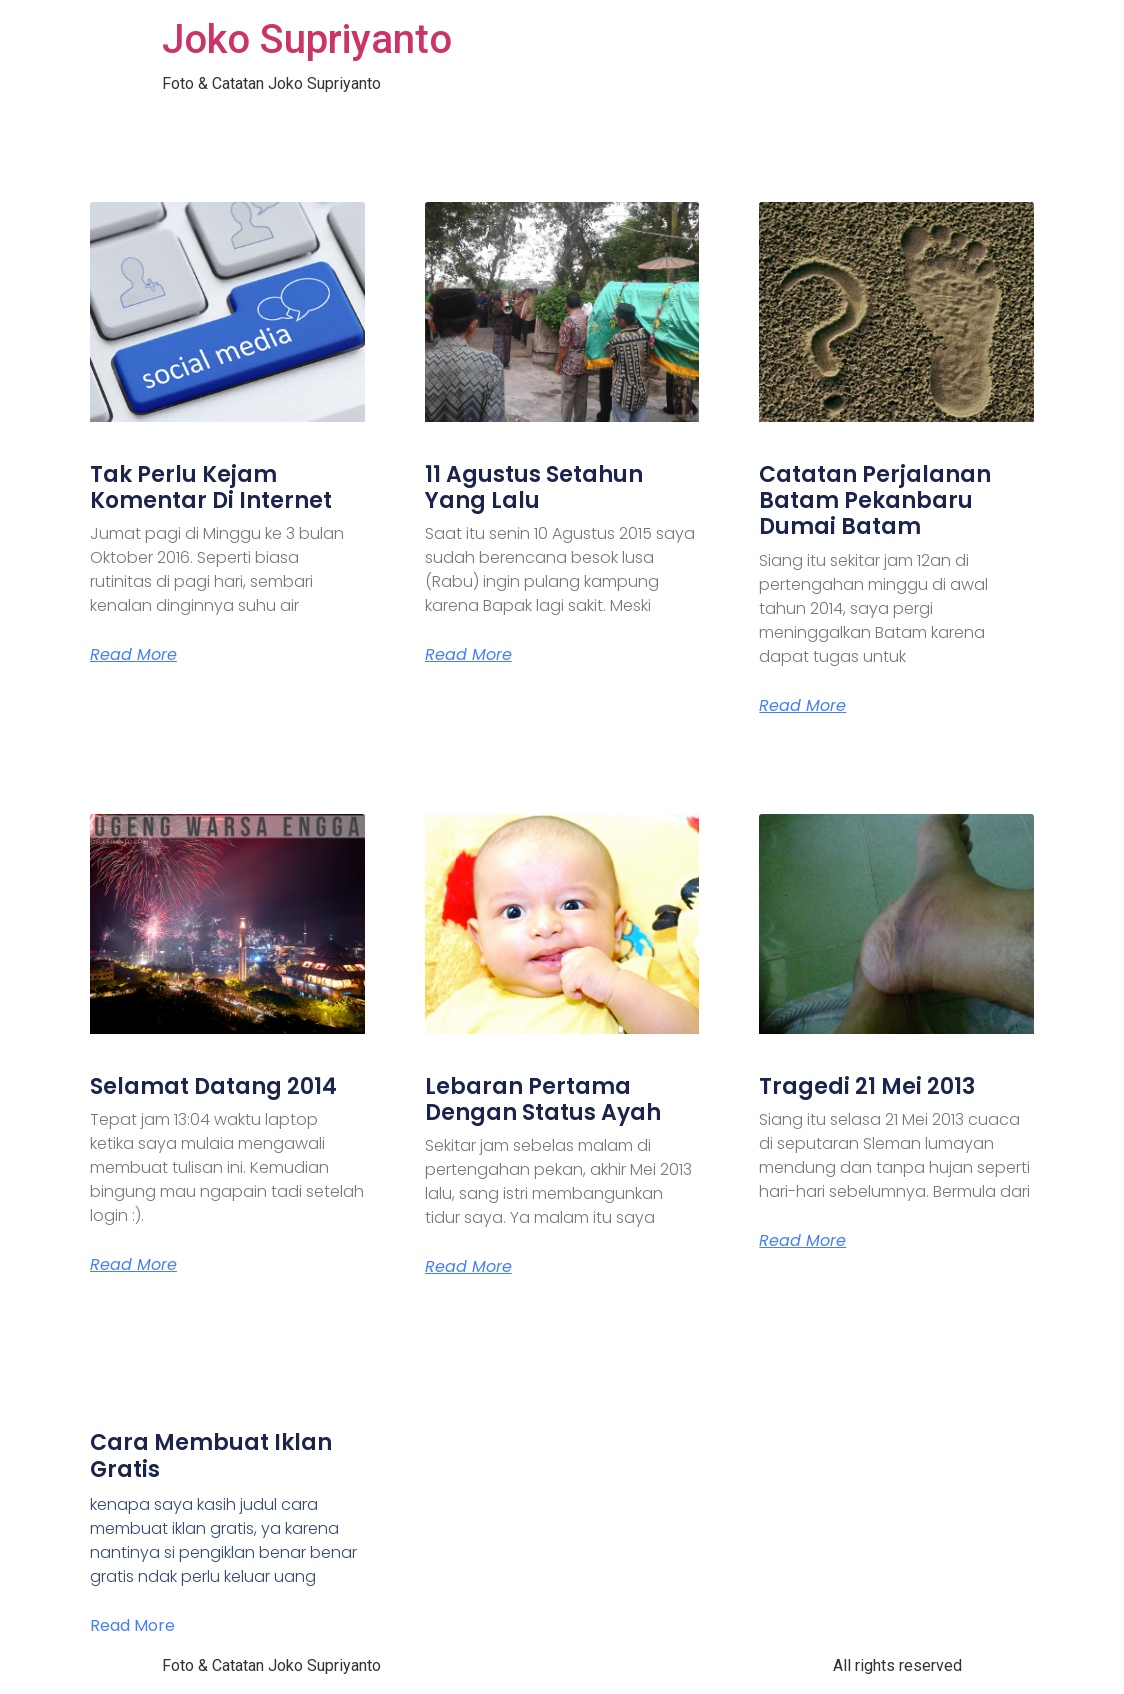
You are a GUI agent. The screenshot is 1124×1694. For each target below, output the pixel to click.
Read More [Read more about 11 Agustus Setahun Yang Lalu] (468, 655)
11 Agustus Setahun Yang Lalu (534, 487)
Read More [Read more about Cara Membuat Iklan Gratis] (132, 1625)
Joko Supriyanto (307, 39)
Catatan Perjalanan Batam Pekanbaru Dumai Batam (875, 501)
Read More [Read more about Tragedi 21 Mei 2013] (802, 1241)
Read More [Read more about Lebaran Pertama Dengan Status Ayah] (468, 1267)
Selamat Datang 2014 (213, 1086)
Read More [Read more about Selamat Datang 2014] (133, 1265)
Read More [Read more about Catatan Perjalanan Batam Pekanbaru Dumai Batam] (802, 706)
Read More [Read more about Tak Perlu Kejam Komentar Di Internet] (133, 655)
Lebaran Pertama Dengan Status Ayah (543, 1099)
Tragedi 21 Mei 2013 (867, 1086)
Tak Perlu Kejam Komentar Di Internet (211, 487)
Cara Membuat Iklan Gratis (211, 1455)
